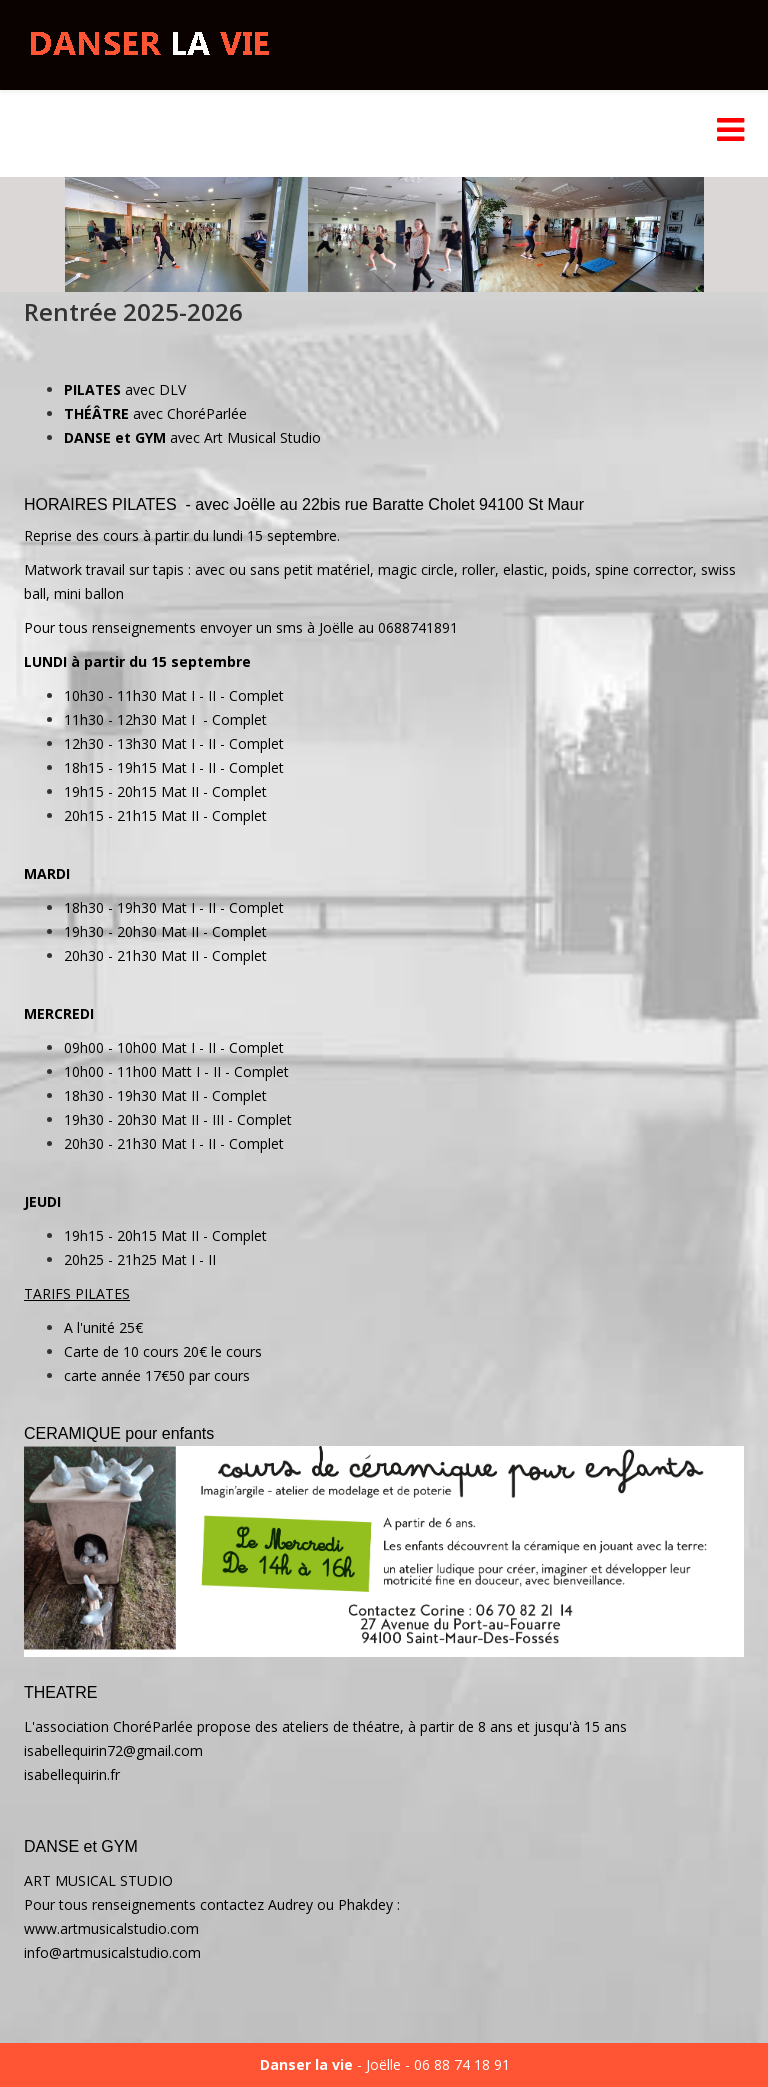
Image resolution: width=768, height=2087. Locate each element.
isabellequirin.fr (72, 1774)
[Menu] (730, 133)
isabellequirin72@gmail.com (113, 1750)
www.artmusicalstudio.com (111, 1928)
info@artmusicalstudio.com (112, 1952)
